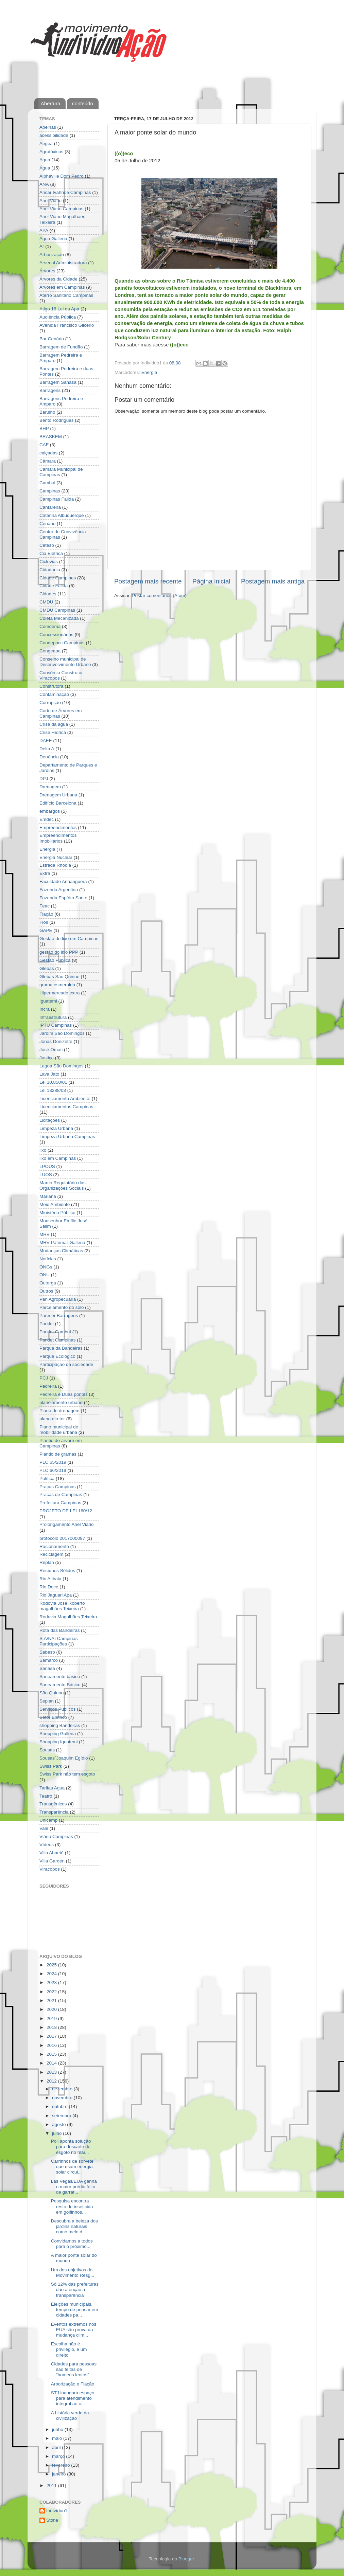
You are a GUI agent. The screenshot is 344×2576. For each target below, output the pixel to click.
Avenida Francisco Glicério (66, 325)
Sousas (47, 1749)
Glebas (46, 968)
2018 (52, 2027)
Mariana (47, 1196)
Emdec (46, 819)
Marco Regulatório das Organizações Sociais (62, 1185)
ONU (44, 1274)
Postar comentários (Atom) (159, 595)
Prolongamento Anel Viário (66, 1524)
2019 (52, 2018)
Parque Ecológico (57, 1356)
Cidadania (49, 569)
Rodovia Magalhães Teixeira (68, 1616)
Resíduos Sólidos (57, 1570)
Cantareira (50, 507)
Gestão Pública (55, 960)
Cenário (47, 523)
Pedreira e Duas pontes (63, 1394)
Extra (44, 873)
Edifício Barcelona (57, 803)
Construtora (51, 686)
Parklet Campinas (57, 1340)
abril (57, 2447)
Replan (46, 1562)
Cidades (47, 593)
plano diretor (52, 1418)
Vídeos (46, 1844)
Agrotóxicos (51, 151)
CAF (44, 444)
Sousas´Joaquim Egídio (63, 1758)
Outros (46, 1291)
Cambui (47, 482)
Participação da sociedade (66, 1364)
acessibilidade (53, 135)
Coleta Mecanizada (59, 618)
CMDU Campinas (57, 610)
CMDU (46, 602)
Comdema (50, 626)
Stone (52, 2520)
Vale (43, 1828)
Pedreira (48, 1386)
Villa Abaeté (51, 1852)
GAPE (45, 930)
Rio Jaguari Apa (55, 1595)
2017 (52, 2036)
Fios (43, 922)
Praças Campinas (57, 1486)
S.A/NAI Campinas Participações (58, 1641)
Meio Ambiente (54, 1204)
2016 (52, 2045)
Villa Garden (52, 1860)
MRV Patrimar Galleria (62, 1242)
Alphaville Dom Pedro (61, 176)
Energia (149, 372)
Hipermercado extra (59, 992)
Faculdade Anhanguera (63, 881)
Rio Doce (48, 1586)
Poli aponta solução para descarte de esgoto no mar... (71, 2147)
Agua (44, 159)
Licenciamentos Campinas (66, 1106)
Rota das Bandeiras (59, 1630)
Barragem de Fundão (61, 346)
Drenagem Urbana (58, 794)
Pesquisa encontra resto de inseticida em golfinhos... (72, 2206)
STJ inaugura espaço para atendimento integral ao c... (72, 2398)
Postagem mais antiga (273, 581)
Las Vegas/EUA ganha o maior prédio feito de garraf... (74, 2187)
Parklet (46, 1323)
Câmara (47, 461)
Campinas (49, 490)
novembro (63, 2097)
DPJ (43, 778)
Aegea (46, 143)
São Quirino (51, 1692)
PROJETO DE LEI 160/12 (65, 1510)
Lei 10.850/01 (53, 1082)
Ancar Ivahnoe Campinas (65, 192)
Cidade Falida (53, 585)
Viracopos (49, 1869)
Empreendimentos (58, 827)
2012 (52, 2081)
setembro (62, 2115)
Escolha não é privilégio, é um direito (69, 2349)
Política (46, 1478)
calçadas (48, 452)
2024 (52, 1973)
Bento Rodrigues (56, 420)
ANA (44, 184)
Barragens (50, 390)
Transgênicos (53, 1803)
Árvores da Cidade (58, 279)
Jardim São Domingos (62, 1033)
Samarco (48, 1660)
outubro (60, 2106)
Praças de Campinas (60, 1494)
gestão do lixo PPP (58, 952)
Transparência (54, 1812)
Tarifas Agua (52, 1787)
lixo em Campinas (57, 1158)
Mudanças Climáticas (61, 1250)
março (59, 2456)
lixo (42, 1150)
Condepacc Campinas (62, 642)
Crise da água (53, 724)
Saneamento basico (59, 1676)
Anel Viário (50, 200)
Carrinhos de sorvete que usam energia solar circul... (72, 2167)
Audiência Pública (57, 317)
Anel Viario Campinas (61, 208)
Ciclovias (48, 561)
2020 (52, 2009)
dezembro (63, 2088)
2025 (52, 1964)
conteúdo (82, 103)
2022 (52, 1991)
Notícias (47, 1258)
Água (44, 167)
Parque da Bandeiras (61, 1348)
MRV (44, 1234)
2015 (52, 2054)
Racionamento (54, 1546)
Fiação (46, 914)
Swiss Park (50, 1766)
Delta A (46, 748)
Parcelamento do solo (61, 1307)
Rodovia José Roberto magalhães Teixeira (62, 1606)
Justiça (46, 1057)
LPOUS (47, 1166)
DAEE (45, 740)
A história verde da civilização (70, 2415)
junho (58, 2429)
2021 (52, 2000)
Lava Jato (49, 1074)
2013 (52, 2072)
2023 (52, 1982)
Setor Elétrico (53, 1717)
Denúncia (49, 756)
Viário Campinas (56, 1836)
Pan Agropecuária (57, 1299)
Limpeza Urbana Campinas (67, 1136)
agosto (59, 2124)
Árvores (47, 270)
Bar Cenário (51, 338)
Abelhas (47, 127)
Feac (44, 905)
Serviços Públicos (57, 1709)
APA (43, 230)
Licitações (49, 1120)
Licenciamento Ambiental (64, 1098)
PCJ (43, 1378)
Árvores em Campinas (62, 287)
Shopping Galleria (57, 1733)
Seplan (46, 1701)
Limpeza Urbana (56, 1128)
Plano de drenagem (59, 1410)
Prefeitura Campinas (60, 1502)
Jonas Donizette (55, 1041)
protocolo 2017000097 (62, 1538)
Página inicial (211, 581)
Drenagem (50, 786)
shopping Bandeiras (59, 1725)
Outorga (47, 1282)
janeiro (59, 2473)
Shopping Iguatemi (58, 1741)
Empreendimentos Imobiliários (58, 838)
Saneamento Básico (60, 1684)
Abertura (51, 103)
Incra (44, 1009)
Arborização (51, 254)
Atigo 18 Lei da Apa (59, 308)
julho (57, 2133)
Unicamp (48, 1820)
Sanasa (47, 1668)
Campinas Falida (56, 499)
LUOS (45, 1174)
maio (57, 2438)
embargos (49, 811)
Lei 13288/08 (52, 1090)
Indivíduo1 (56, 2510)
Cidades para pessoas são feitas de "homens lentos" (74, 2369)
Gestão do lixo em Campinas (68, 938)
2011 (52, 2485)
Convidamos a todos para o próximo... (72, 2243)
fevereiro (61, 2465)
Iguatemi (48, 1001)
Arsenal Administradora (63, 262)
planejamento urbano (61, 1402)
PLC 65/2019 (52, 1462)
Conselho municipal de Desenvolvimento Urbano (65, 661)
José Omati (51, 1049)
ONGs (45, 1266)
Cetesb (46, 545)
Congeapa (50, 650)
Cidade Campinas (57, 577)
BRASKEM (50, 436)
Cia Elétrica (51, 553)
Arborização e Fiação (72, 2383)
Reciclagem (51, 1554)
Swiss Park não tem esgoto (67, 1774)
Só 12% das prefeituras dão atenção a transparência (75, 2290)
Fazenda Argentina (58, 889)
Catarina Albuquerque (61, 515)
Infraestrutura (53, 1017)
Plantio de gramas (57, 1454)
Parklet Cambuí (55, 1331)
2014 (52, 2063)
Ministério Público (57, 1212)
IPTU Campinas (55, 1025)
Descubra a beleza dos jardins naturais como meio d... (74, 2226)
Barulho (47, 412)
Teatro (45, 1796)
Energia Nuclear (55, 857)
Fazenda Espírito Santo (63, 897)
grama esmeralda (57, 984)
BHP (44, 428)
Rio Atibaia (50, 1578)
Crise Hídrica (52, 732)
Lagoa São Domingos (61, 1065)
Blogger (186, 2558)
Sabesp (47, 1652)
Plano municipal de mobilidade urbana (58, 1429)
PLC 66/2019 (52, 1470)
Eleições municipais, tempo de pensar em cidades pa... (74, 2310)
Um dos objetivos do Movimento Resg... (72, 2272)
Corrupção (50, 702)
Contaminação (54, 694)
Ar (41, 246)
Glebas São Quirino (59, 976)
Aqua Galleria (53, 238)
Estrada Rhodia (55, 865)
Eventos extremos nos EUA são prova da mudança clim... (74, 2330)
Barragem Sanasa (57, 382)
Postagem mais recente (148, 581)
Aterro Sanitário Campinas (66, 295)
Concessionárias (56, 634)
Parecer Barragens (58, 1315)
